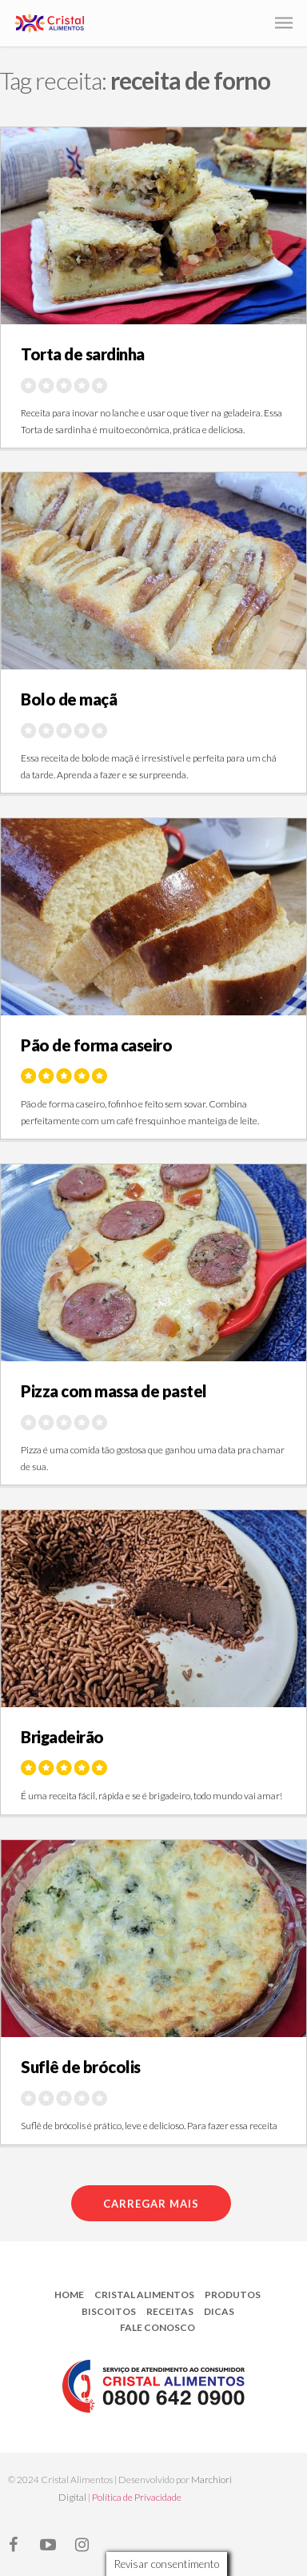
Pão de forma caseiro (96, 1045)
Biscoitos (109, 2311)
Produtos (233, 2295)
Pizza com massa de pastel (114, 1391)
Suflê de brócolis (81, 2066)
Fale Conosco (157, 2327)
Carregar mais (151, 2203)
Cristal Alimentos (144, 2295)
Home (69, 2295)
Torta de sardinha (83, 354)
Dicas (219, 2311)
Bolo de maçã (69, 699)
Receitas (169, 2311)
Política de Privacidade (136, 2497)
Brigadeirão (62, 1736)
